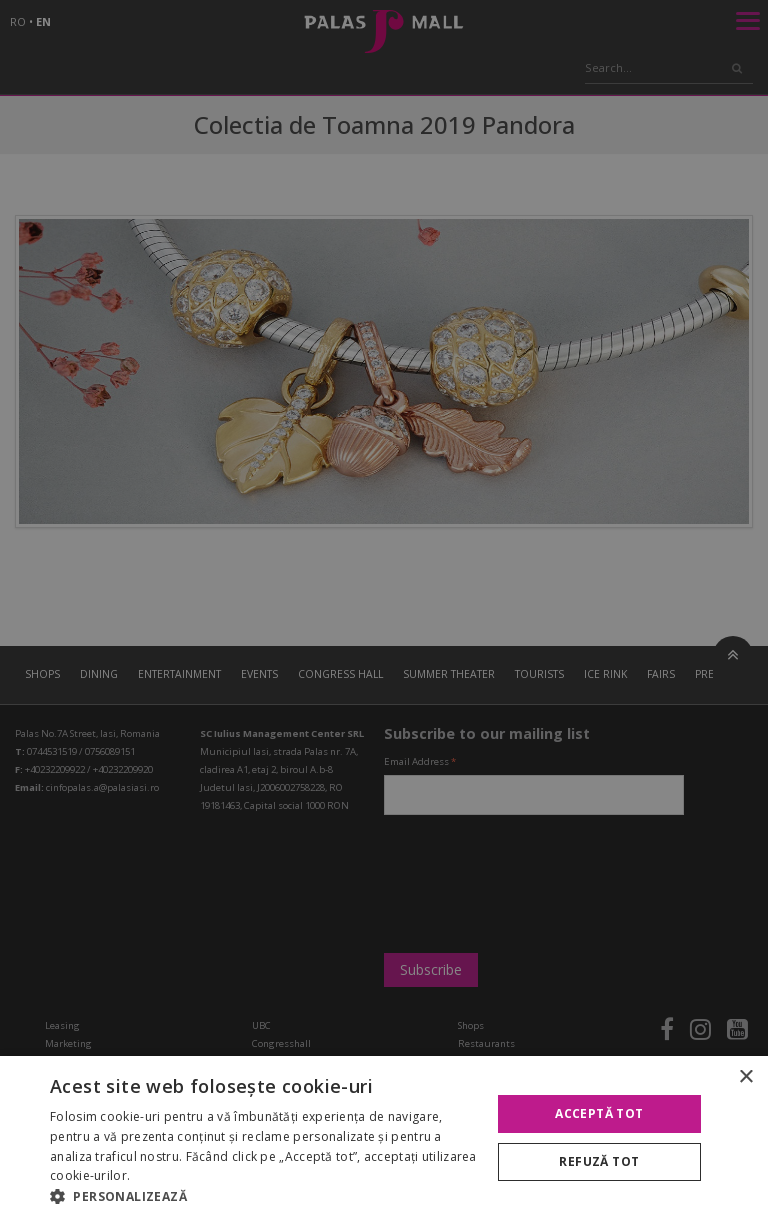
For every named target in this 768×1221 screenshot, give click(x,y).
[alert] (384, 610)
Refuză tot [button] (599, 1161)
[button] (264, 1196)
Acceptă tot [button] (599, 1113)
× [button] (745, 1077)
